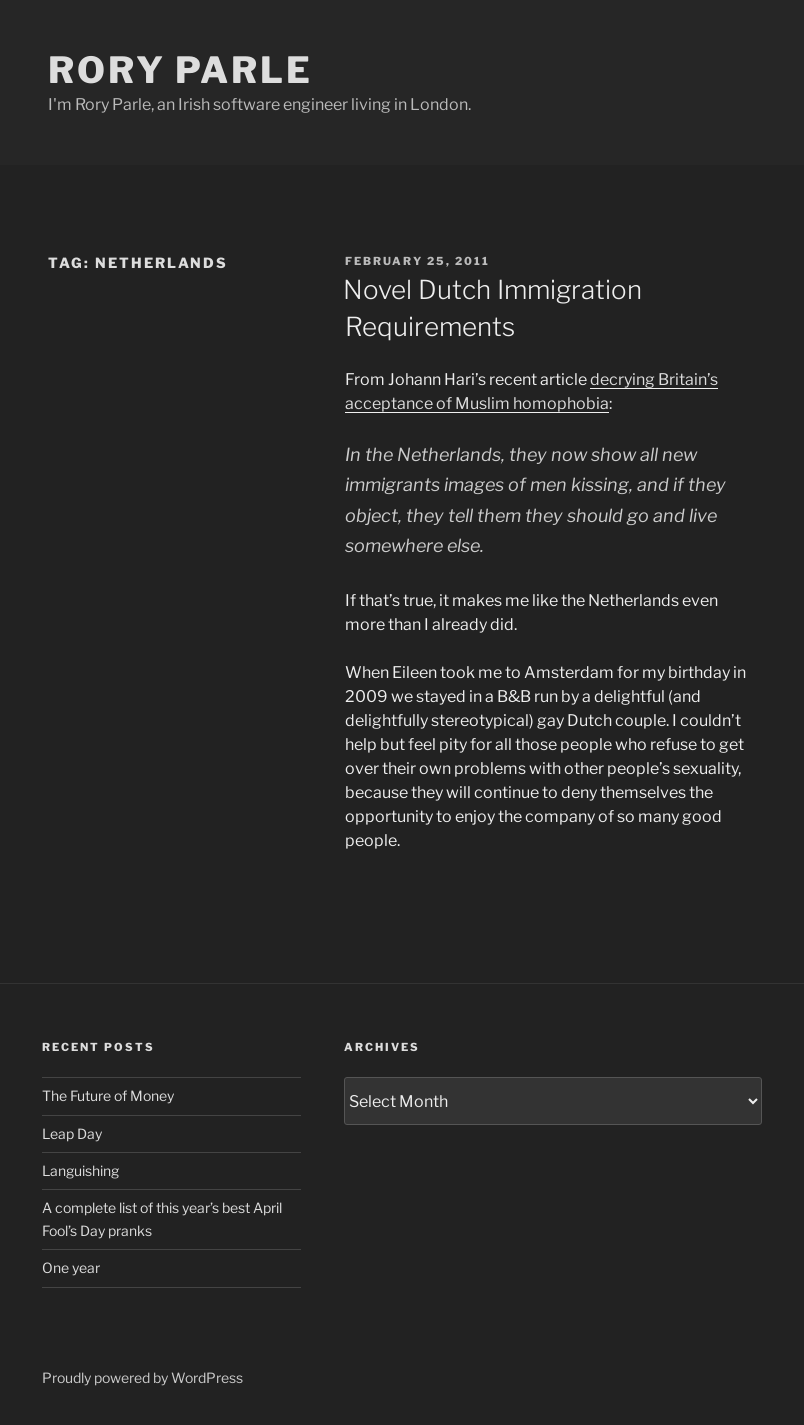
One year (71, 1267)
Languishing (80, 1170)
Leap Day (72, 1133)
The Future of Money (108, 1095)
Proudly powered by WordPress (142, 1377)
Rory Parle (180, 70)
